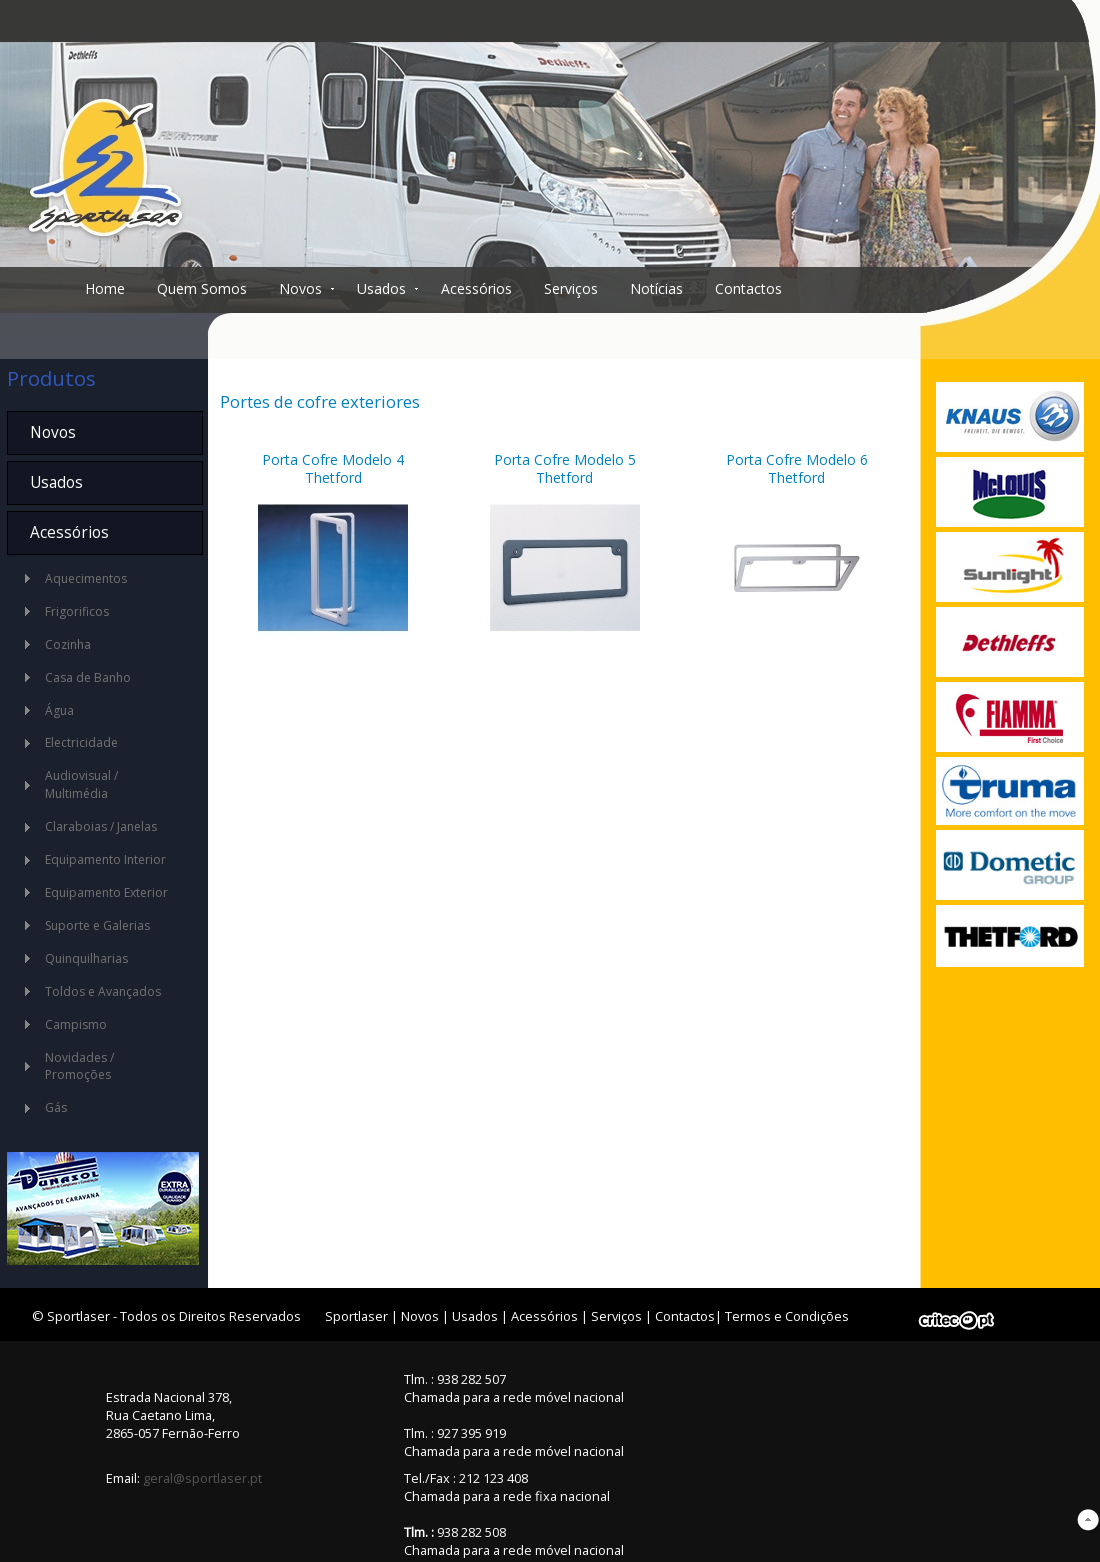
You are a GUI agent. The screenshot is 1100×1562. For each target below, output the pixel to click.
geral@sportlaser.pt (202, 1478)
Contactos (748, 288)
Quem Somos (202, 288)
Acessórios (476, 288)
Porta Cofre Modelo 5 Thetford (565, 468)
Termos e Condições (787, 1316)
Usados (381, 288)
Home (105, 288)
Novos (300, 288)
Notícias (656, 288)
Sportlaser (356, 1316)
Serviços (571, 288)
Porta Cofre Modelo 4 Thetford (333, 468)
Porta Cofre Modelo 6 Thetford (797, 468)
